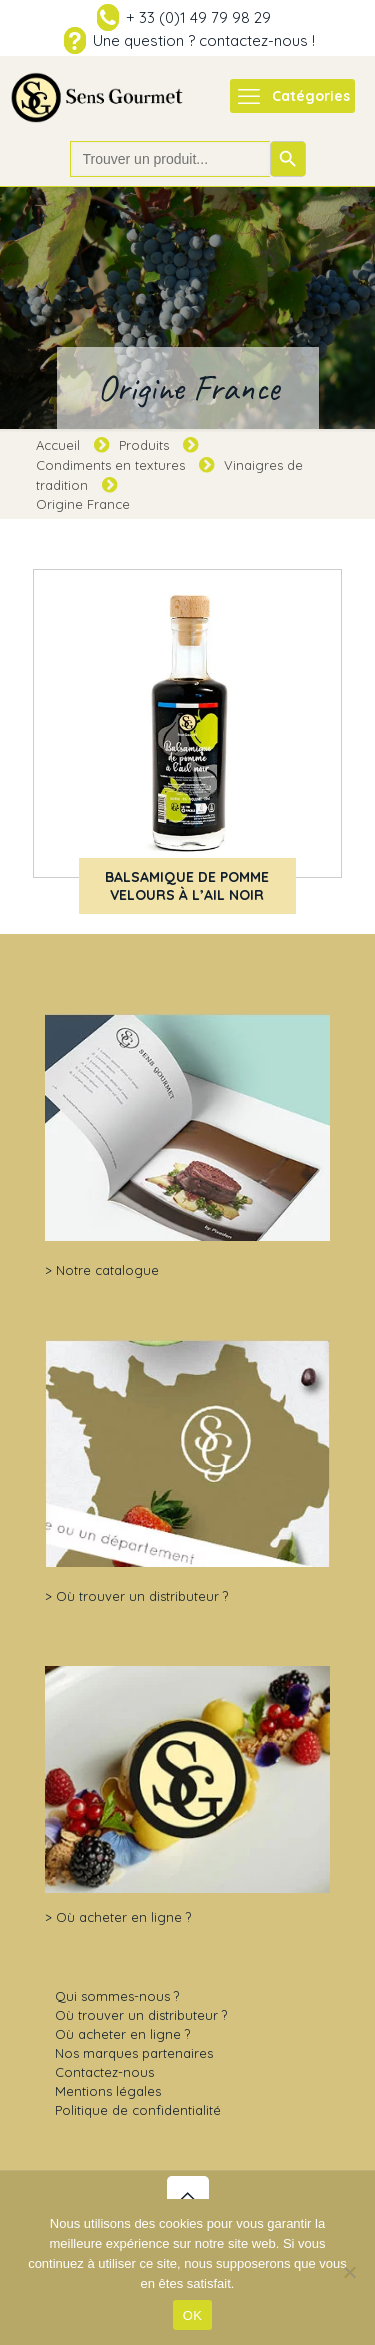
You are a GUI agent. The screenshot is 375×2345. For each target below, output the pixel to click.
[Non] (350, 2272)
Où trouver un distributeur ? (142, 1596)
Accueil (58, 445)
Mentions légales (108, 2091)
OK (192, 2315)
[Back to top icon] (188, 2197)
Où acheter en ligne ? (123, 1917)
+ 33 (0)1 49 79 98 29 (198, 17)
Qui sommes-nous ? (117, 1996)
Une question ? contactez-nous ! (204, 40)
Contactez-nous (104, 2072)
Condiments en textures (110, 465)
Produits (144, 445)
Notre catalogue (107, 1270)
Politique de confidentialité (138, 2110)
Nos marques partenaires (134, 2053)
